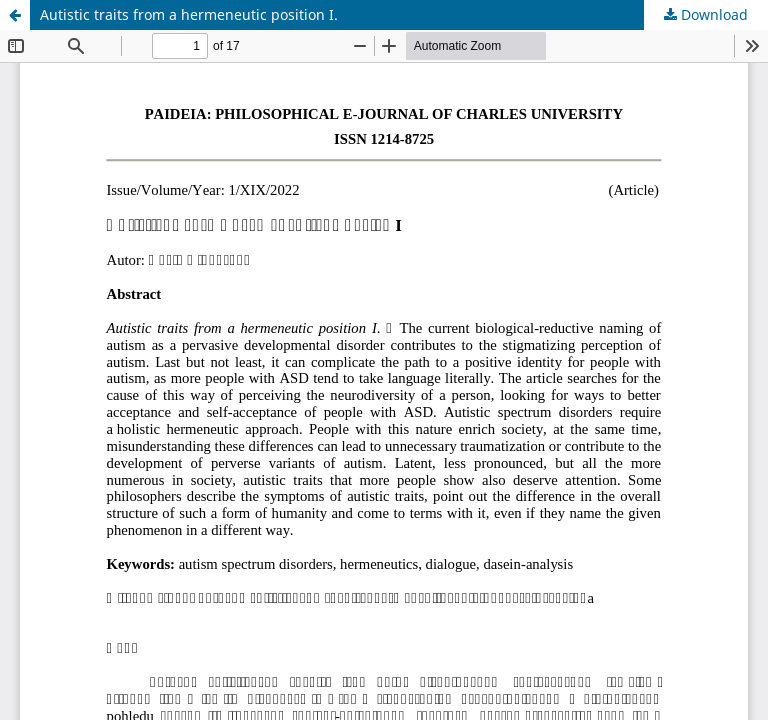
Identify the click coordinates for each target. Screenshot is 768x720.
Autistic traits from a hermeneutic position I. (189, 14)
